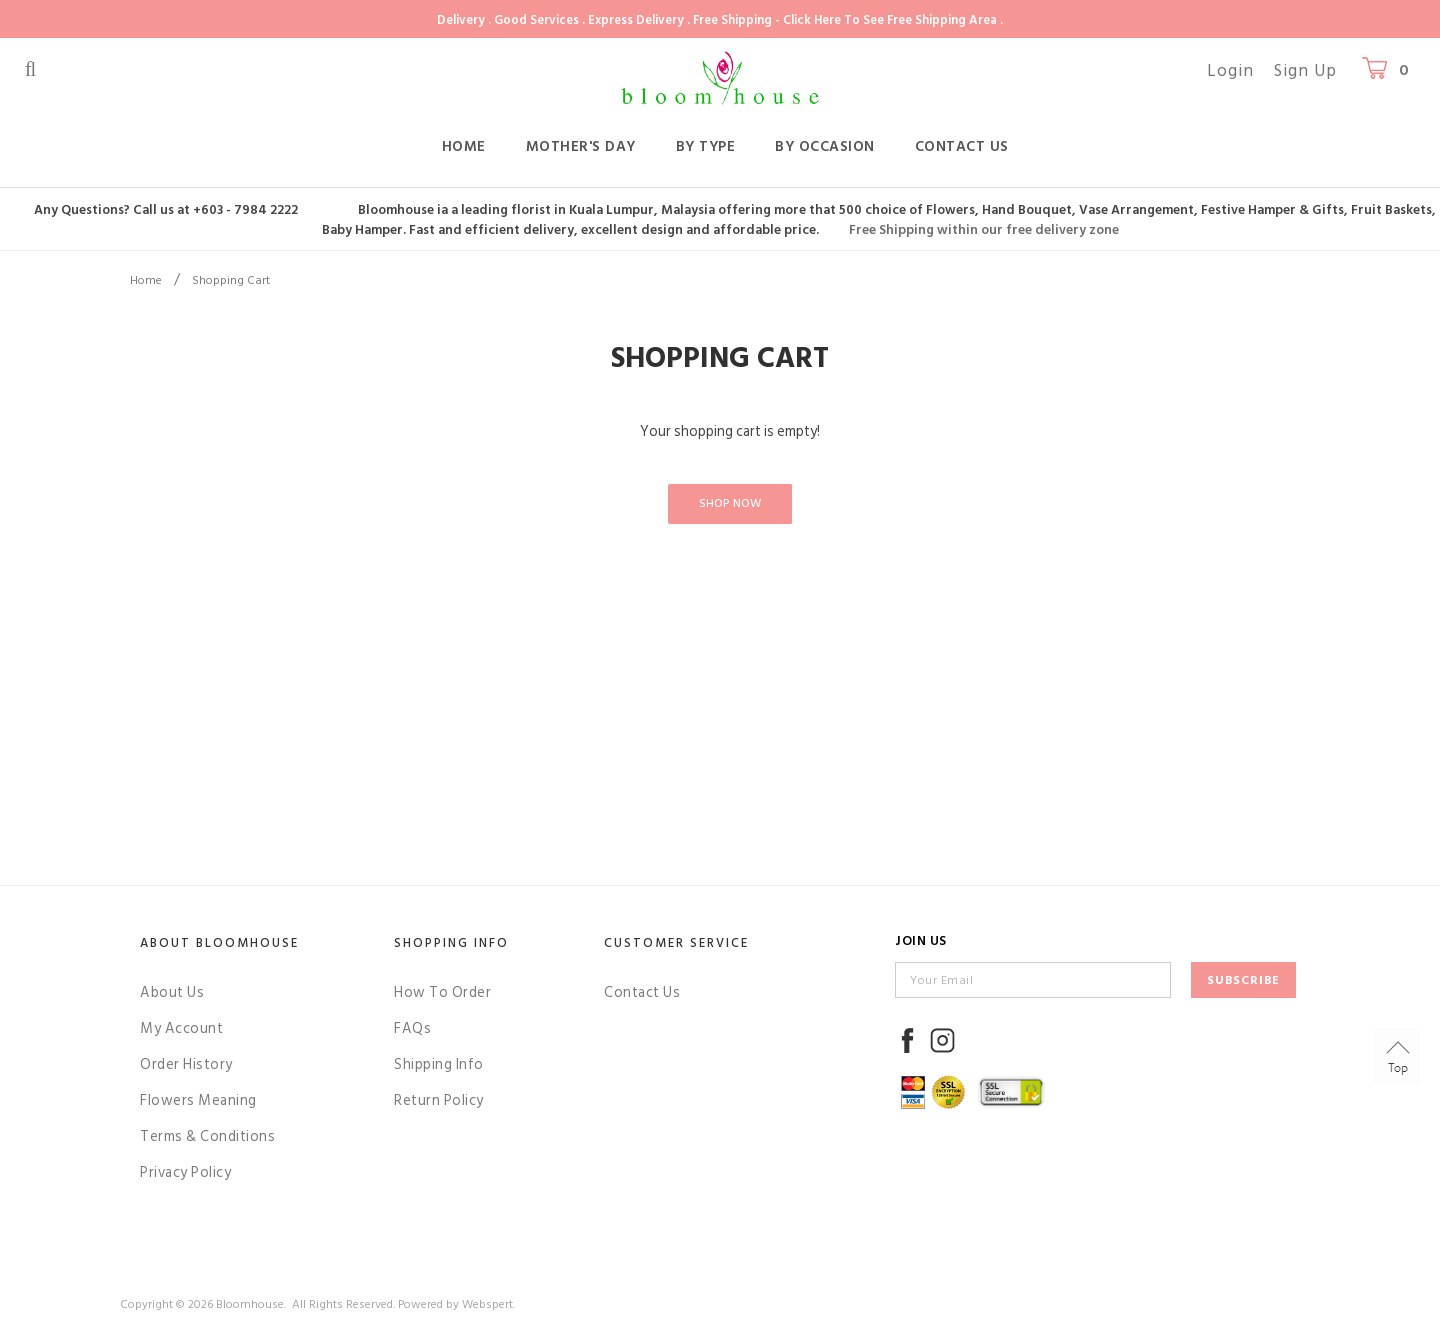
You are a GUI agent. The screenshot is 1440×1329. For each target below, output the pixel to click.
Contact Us (962, 146)
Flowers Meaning (198, 1100)
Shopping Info (451, 943)
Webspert (487, 1304)
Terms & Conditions (207, 1136)
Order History (186, 1064)
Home (464, 146)
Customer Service (676, 943)
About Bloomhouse (219, 943)
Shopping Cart (231, 280)
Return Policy (439, 1100)
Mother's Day (581, 146)
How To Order (442, 992)
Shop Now (730, 503)
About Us (172, 992)
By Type (706, 146)
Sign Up (1305, 71)
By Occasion (825, 146)
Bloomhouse (250, 1304)
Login (1230, 71)
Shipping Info (439, 1064)
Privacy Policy (185, 1172)
